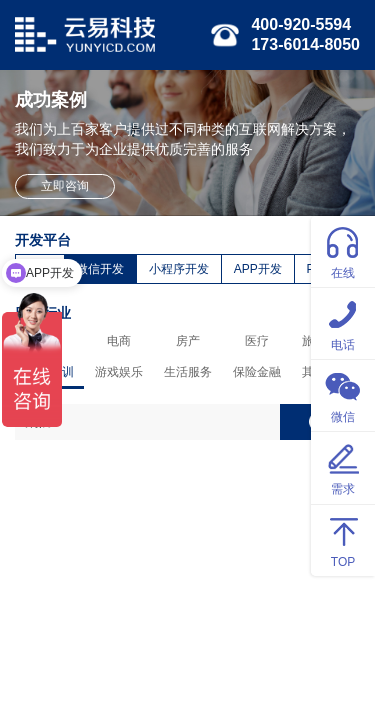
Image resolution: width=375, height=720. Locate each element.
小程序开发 (179, 269)
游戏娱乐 (119, 372)
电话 (343, 322)
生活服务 (188, 372)
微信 (343, 394)
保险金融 (257, 372)
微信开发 (100, 269)
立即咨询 (65, 186)
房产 (188, 341)
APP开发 (258, 269)
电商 (119, 341)
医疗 (257, 341)
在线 (343, 250)
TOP (343, 539)
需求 (343, 466)
